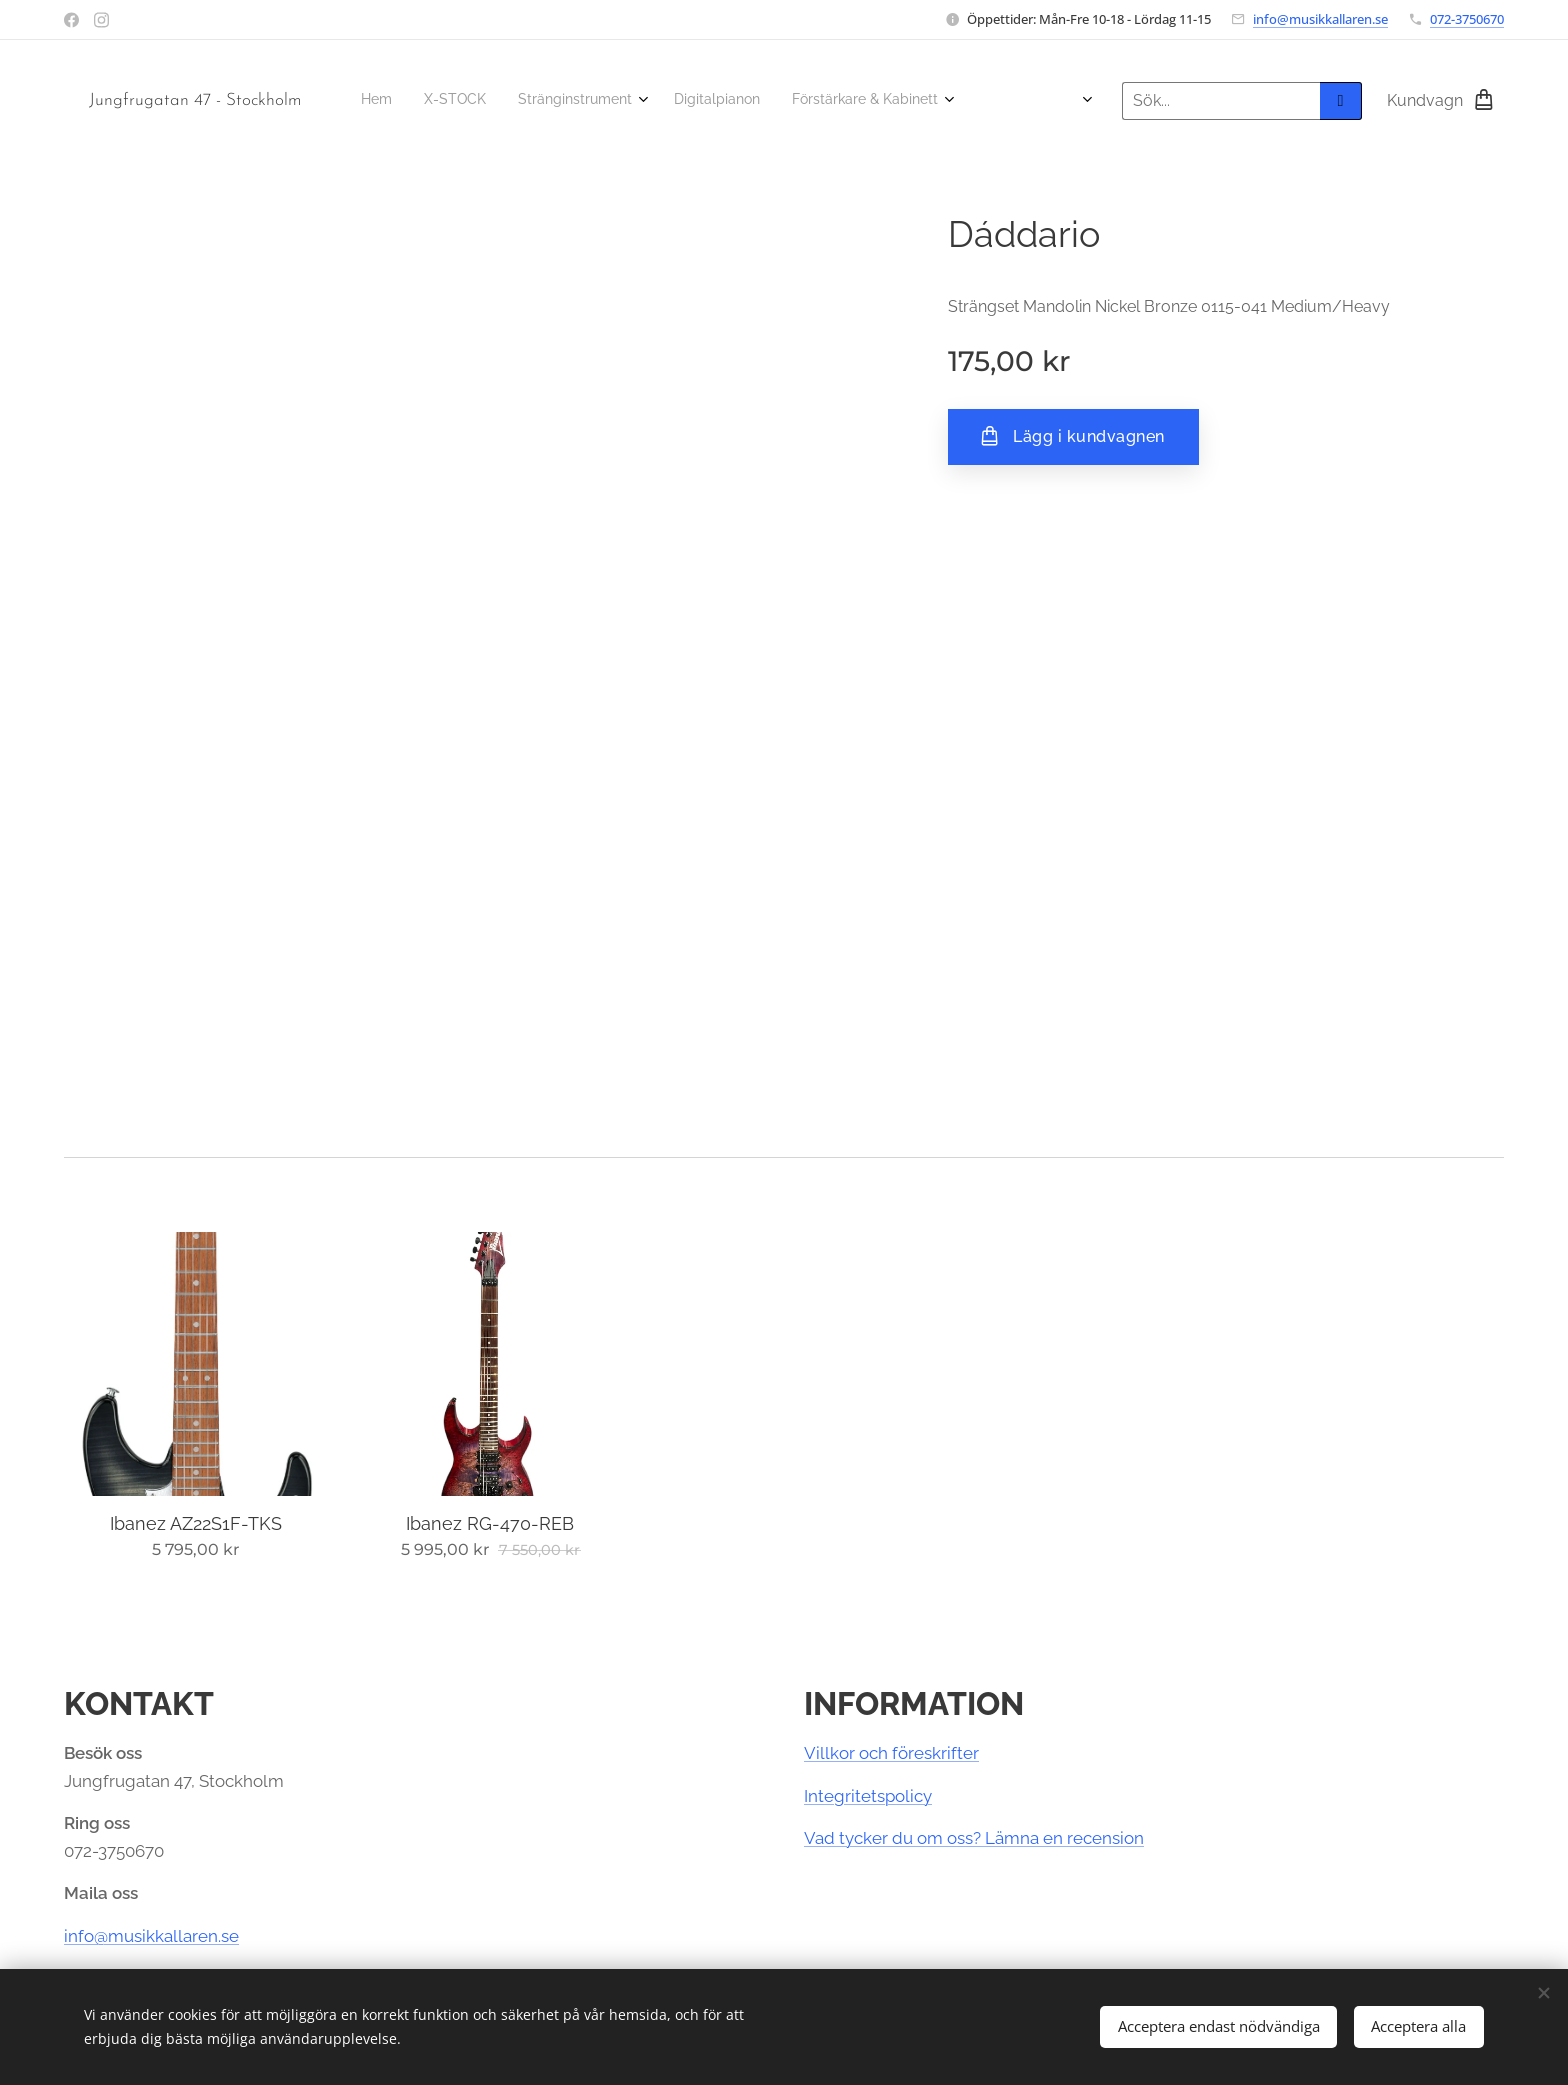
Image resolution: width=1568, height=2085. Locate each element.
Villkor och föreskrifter (891, 1753)
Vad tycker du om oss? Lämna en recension (974, 1838)
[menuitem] (366, 101)
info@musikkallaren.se (1320, 19)
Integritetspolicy (868, 1796)
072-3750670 (1467, 19)
